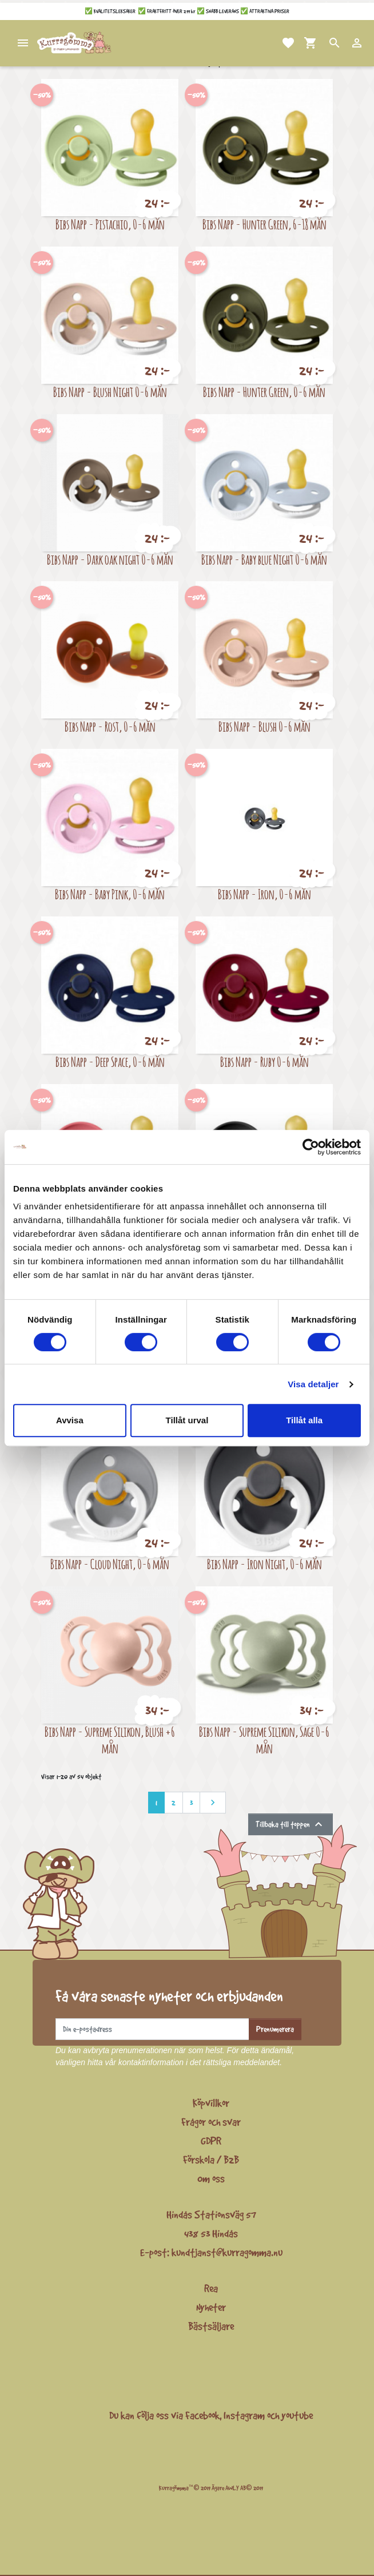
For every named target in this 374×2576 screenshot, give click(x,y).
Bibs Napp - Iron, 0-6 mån (264, 893)
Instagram (244, 2415)
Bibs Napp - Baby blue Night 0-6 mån (264, 559)
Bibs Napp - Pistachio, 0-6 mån (110, 224)
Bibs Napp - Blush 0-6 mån (264, 726)
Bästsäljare (211, 2326)
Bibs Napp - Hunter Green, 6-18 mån (264, 224)
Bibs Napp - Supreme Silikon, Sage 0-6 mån (264, 1739)
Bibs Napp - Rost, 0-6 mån (110, 726)
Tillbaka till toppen (290, 1824)
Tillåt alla (304, 1420)
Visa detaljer (313, 1384)
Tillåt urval (187, 1420)
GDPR (211, 2140)
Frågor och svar (211, 2121)
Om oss (211, 2178)
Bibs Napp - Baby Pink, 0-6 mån (110, 893)
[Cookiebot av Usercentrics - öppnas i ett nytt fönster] (311, 1147)
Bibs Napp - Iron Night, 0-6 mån (264, 1563)
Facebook (202, 2415)
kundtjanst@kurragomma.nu (227, 2252)
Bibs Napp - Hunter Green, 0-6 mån (264, 391)
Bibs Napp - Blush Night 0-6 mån (110, 391)
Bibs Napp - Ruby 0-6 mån (264, 1061)
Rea (211, 2288)
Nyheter (211, 2307)
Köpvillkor (211, 2103)
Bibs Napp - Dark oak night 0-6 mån (110, 559)
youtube (297, 2415)
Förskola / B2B (211, 2159)
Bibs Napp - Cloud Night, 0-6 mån (109, 1563)
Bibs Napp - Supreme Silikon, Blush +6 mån (110, 1739)
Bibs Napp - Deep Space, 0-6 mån (110, 1061)
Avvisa (69, 1420)
